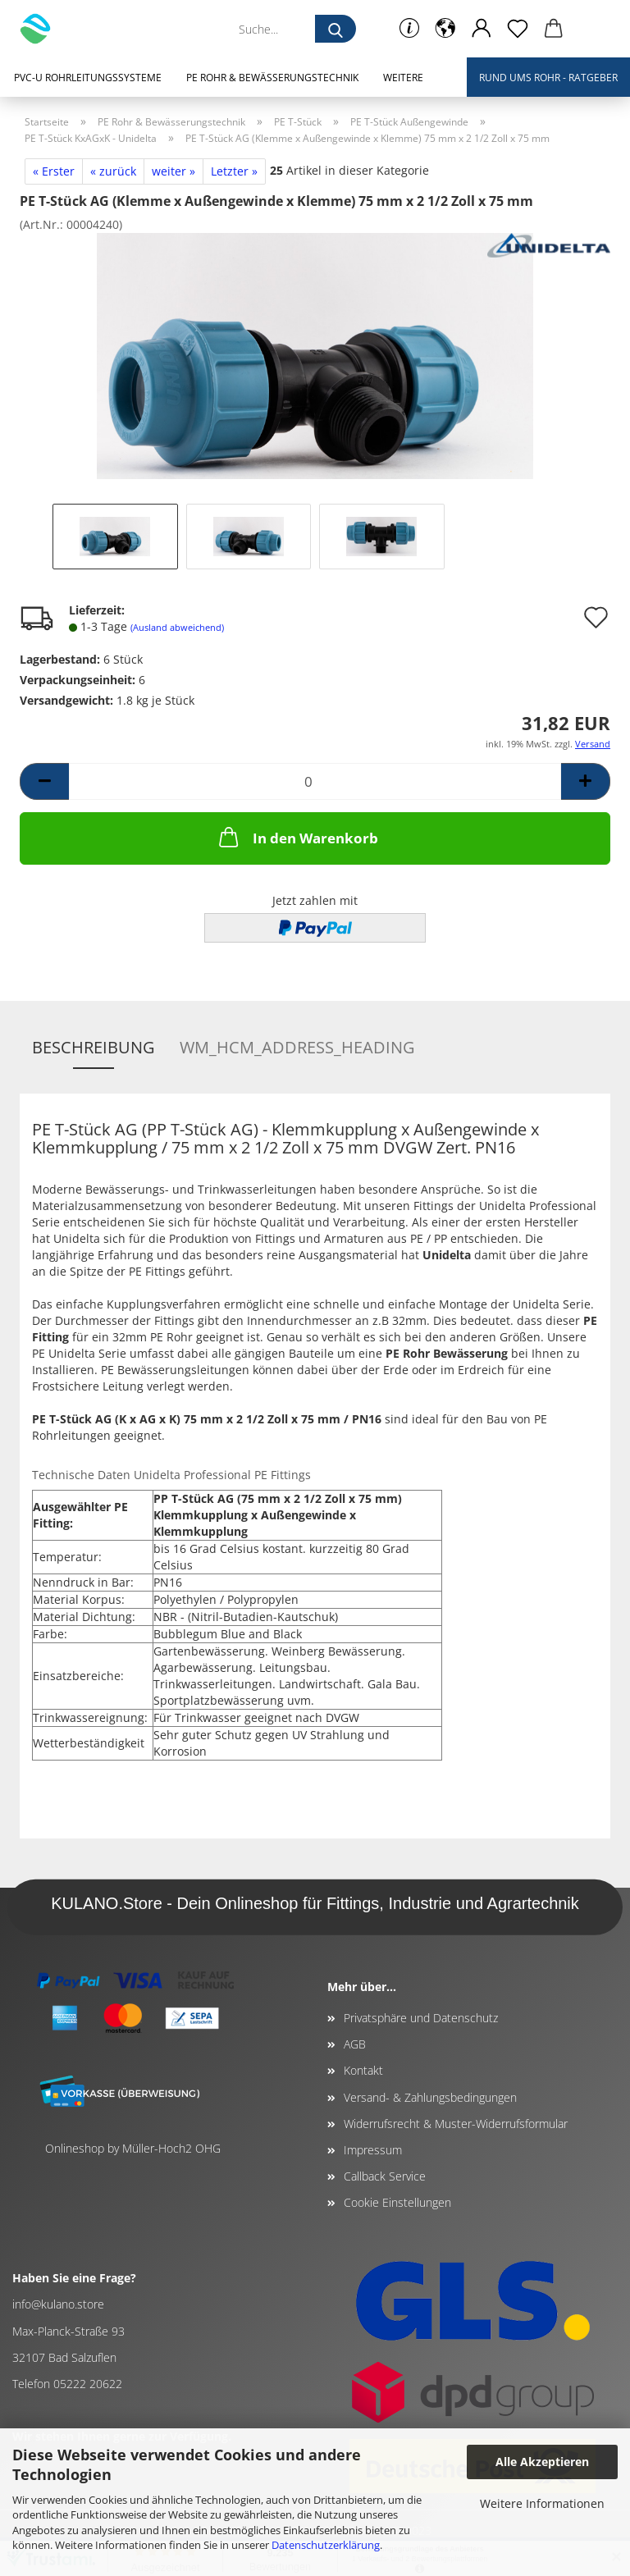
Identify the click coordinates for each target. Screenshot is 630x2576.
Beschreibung (93, 1047)
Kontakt (363, 2070)
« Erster (54, 171)
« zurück (113, 171)
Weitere (403, 77)
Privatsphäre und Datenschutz (421, 2018)
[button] (445, 28)
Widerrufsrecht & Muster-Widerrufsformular (456, 2123)
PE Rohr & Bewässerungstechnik (272, 77)
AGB (355, 2044)
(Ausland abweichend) (177, 627)
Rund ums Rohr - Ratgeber (548, 77)
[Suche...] (335, 29)
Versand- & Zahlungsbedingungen (430, 2097)
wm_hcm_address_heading (297, 1047)
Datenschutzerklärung (326, 2544)
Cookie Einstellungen (397, 2202)
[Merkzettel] (518, 28)
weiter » (173, 171)
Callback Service (385, 2176)
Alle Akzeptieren (542, 2461)
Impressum (373, 2150)
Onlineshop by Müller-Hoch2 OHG (133, 2148)
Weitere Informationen (542, 2503)
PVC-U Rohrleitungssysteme (88, 77)
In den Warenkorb (297, 837)
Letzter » (234, 171)
